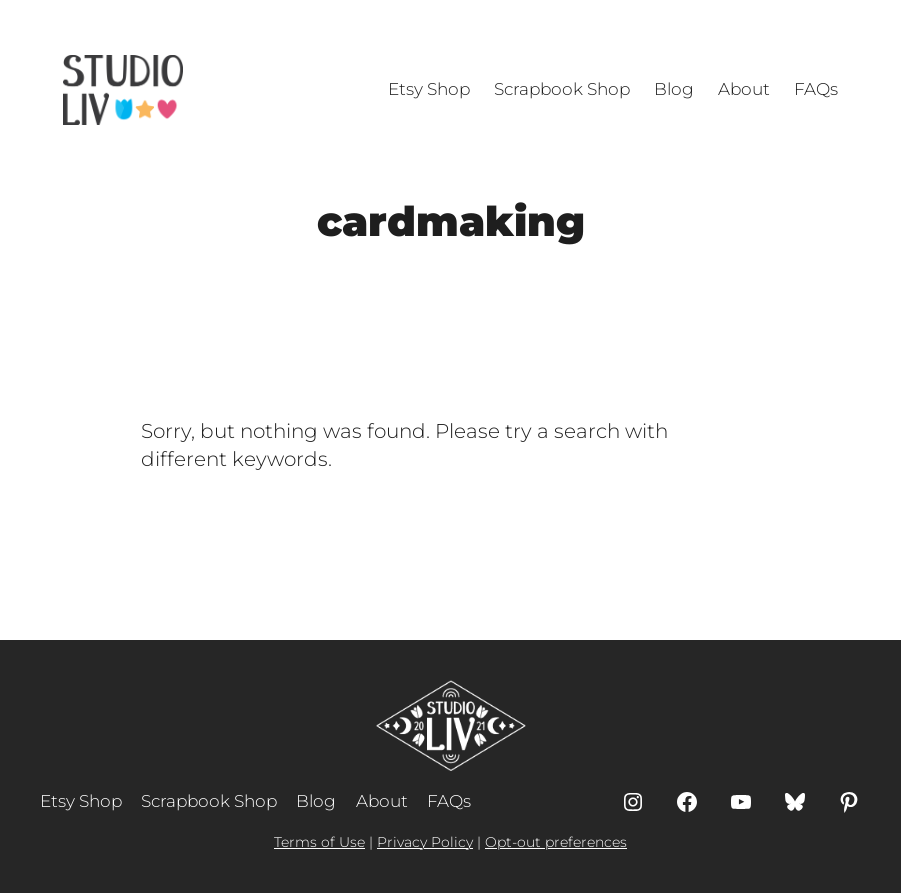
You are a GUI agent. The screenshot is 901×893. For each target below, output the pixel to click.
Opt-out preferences (556, 842)
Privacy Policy (425, 842)
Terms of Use (319, 842)
